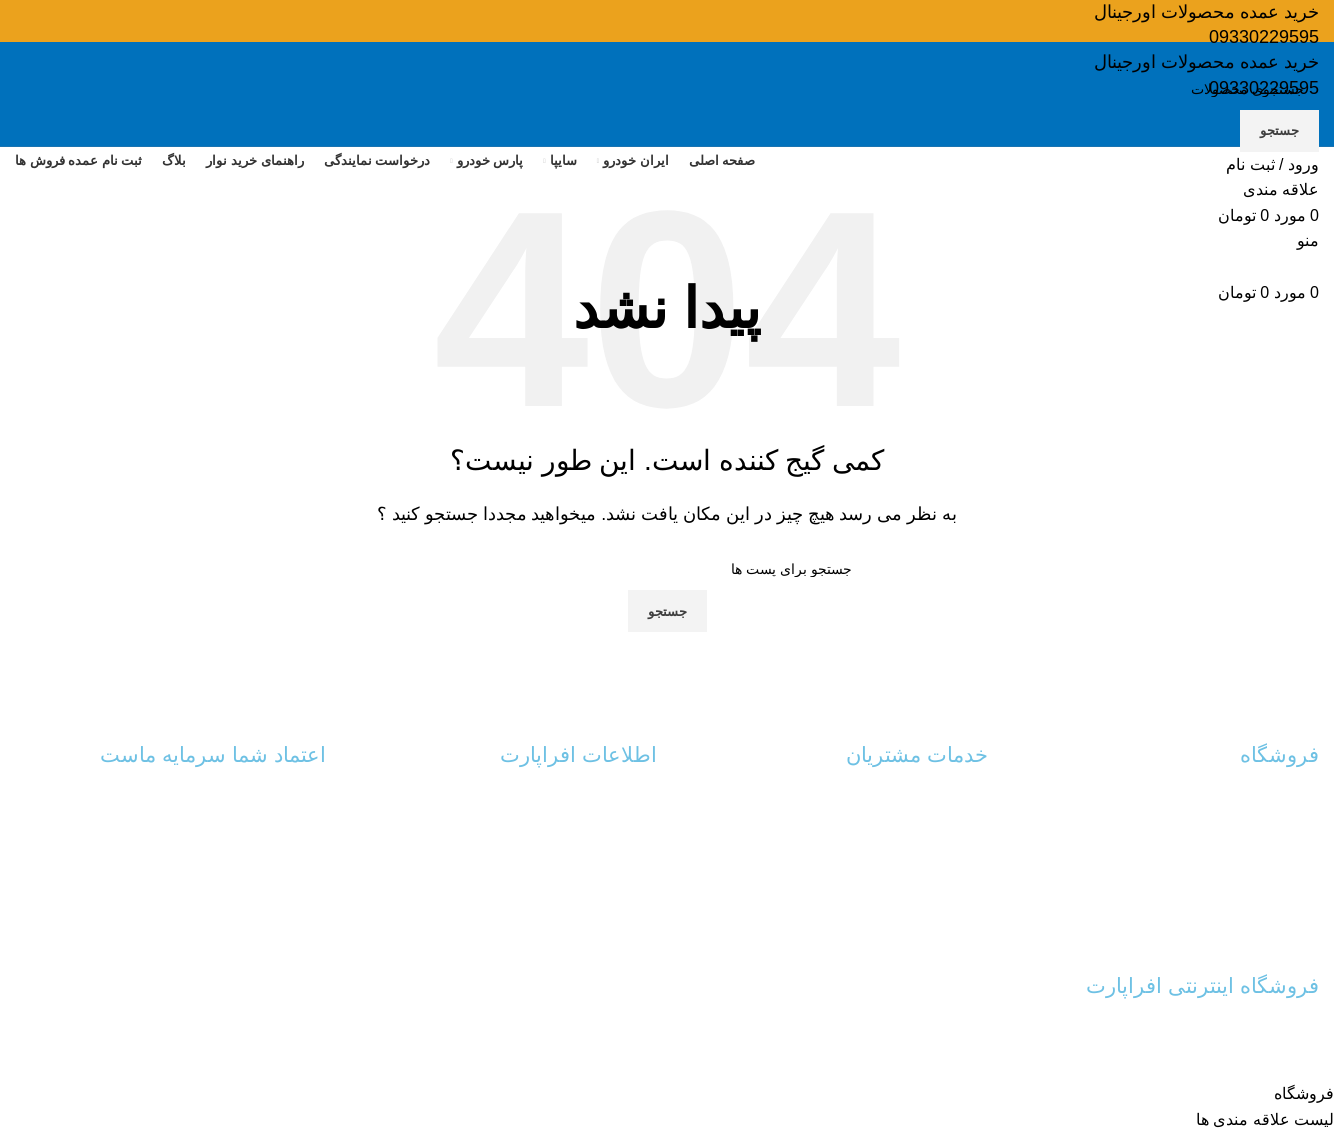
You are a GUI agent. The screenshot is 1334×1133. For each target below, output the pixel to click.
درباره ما (631, 836)
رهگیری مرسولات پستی (917, 836)
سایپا (1305, 836)
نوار (1308, 938)
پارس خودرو (1283, 870)
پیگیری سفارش (943, 870)
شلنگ (1302, 904)
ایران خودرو (1284, 802)
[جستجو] (667, 89)
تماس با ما (626, 802)
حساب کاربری (946, 802)
